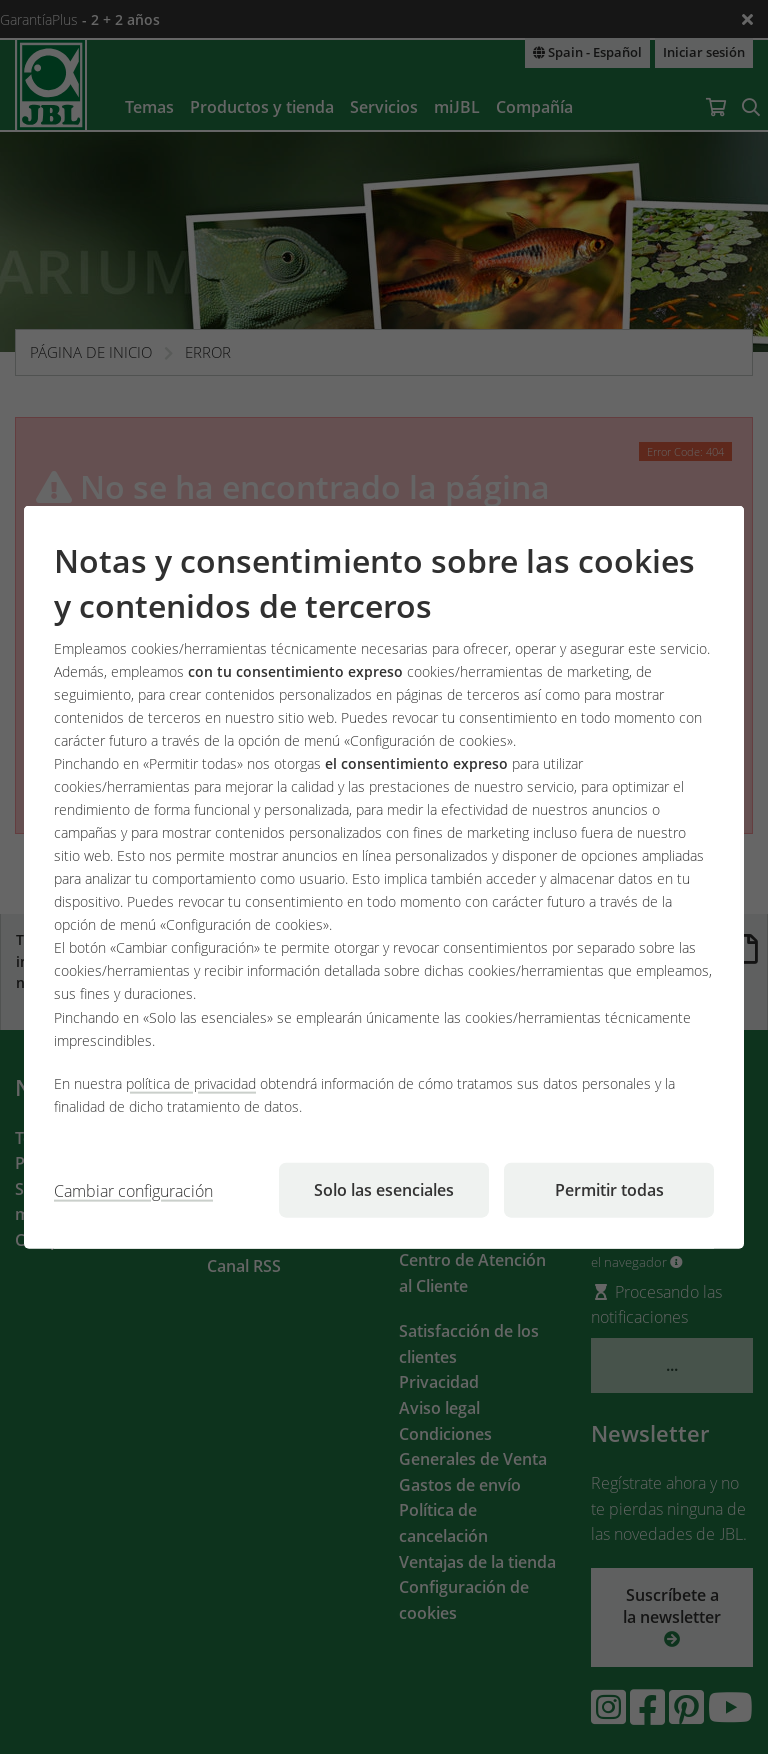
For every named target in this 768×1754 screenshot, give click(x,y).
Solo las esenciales (384, 1189)
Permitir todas (609, 1189)
